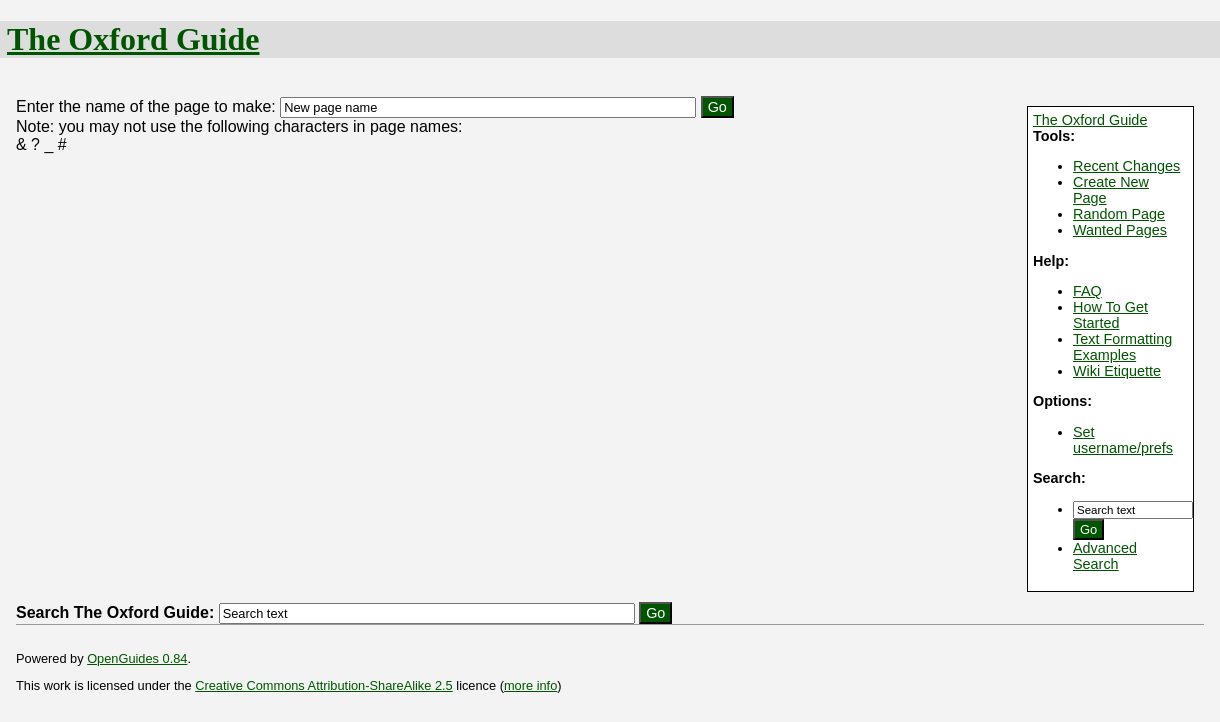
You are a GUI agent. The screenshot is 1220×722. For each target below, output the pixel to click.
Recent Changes (1126, 166)
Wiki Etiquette (1117, 371)
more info (530, 685)
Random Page (1119, 214)
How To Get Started (1110, 315)
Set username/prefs (1123, 440)
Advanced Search (1105, 556)
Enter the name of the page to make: (146, 106)
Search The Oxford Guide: (115, 612)
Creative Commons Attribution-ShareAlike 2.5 (323, 685)
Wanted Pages (1120, 230)
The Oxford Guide (133, 39)
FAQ (1087, 291)
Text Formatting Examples (1122, 347)
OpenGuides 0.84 (137, 658)
